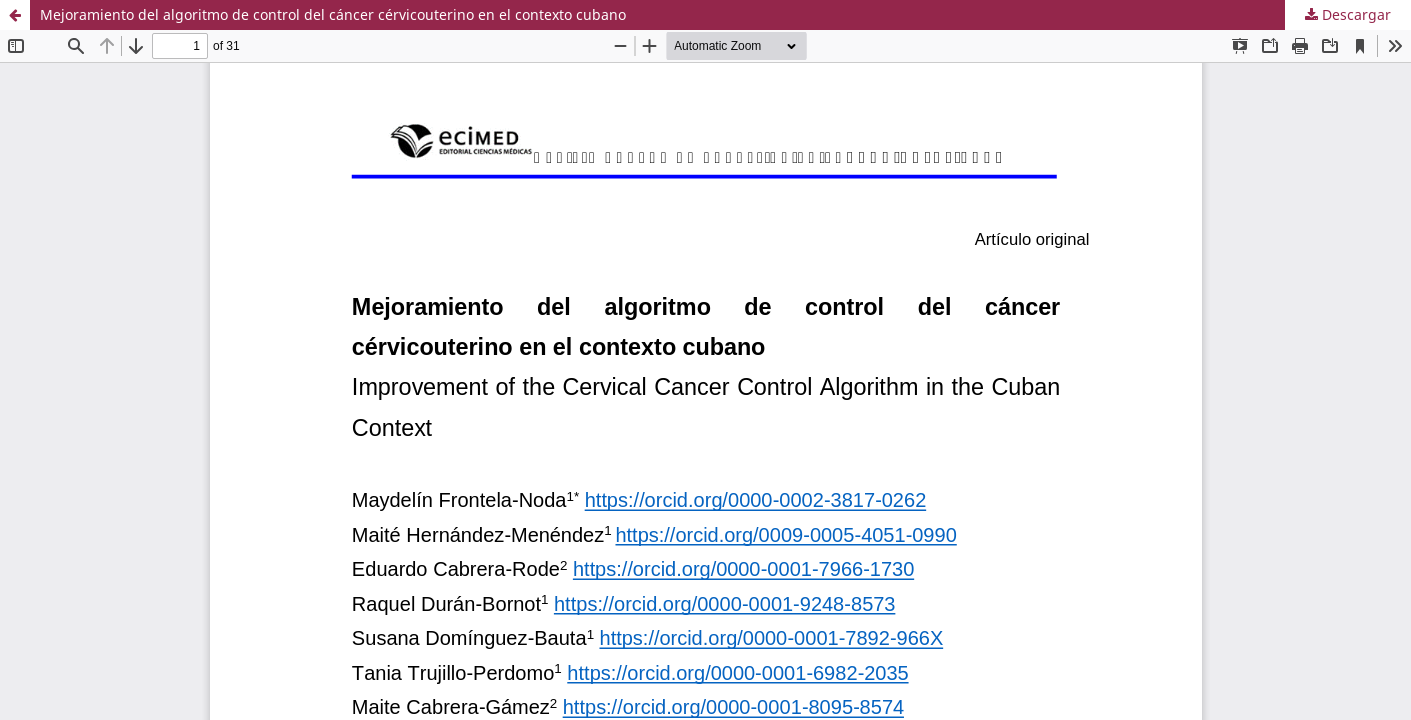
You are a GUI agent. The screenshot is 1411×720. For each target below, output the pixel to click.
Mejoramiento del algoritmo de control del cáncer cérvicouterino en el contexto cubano (333, 14)
